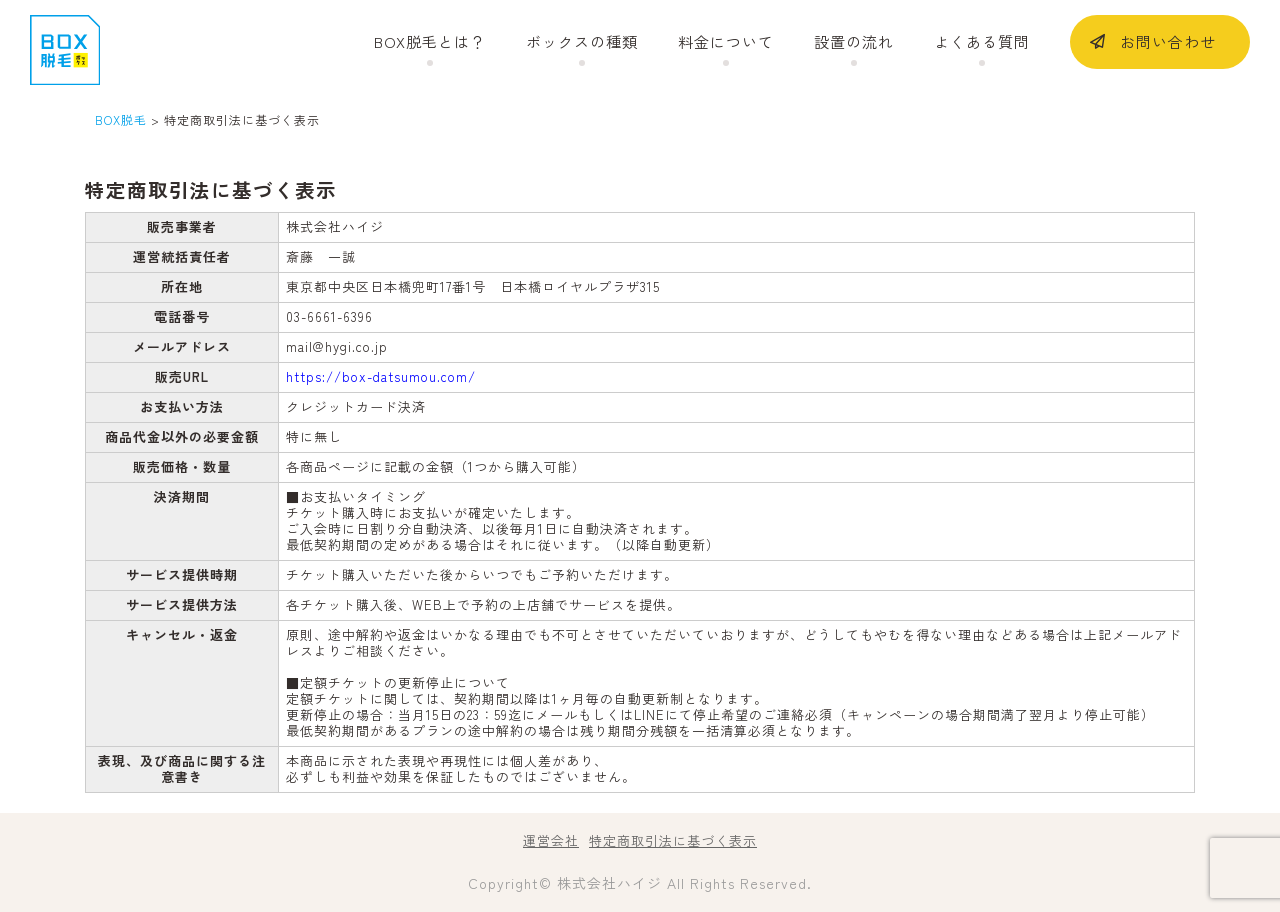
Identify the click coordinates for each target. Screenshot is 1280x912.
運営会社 (551, 840)
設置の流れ (854, 42)
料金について (726, 42)
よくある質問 (982, 42)
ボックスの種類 (582, 42)
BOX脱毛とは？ (430, 42)
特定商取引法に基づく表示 (673, 840)
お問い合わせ (1168, 41)
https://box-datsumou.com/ (381, 376)
